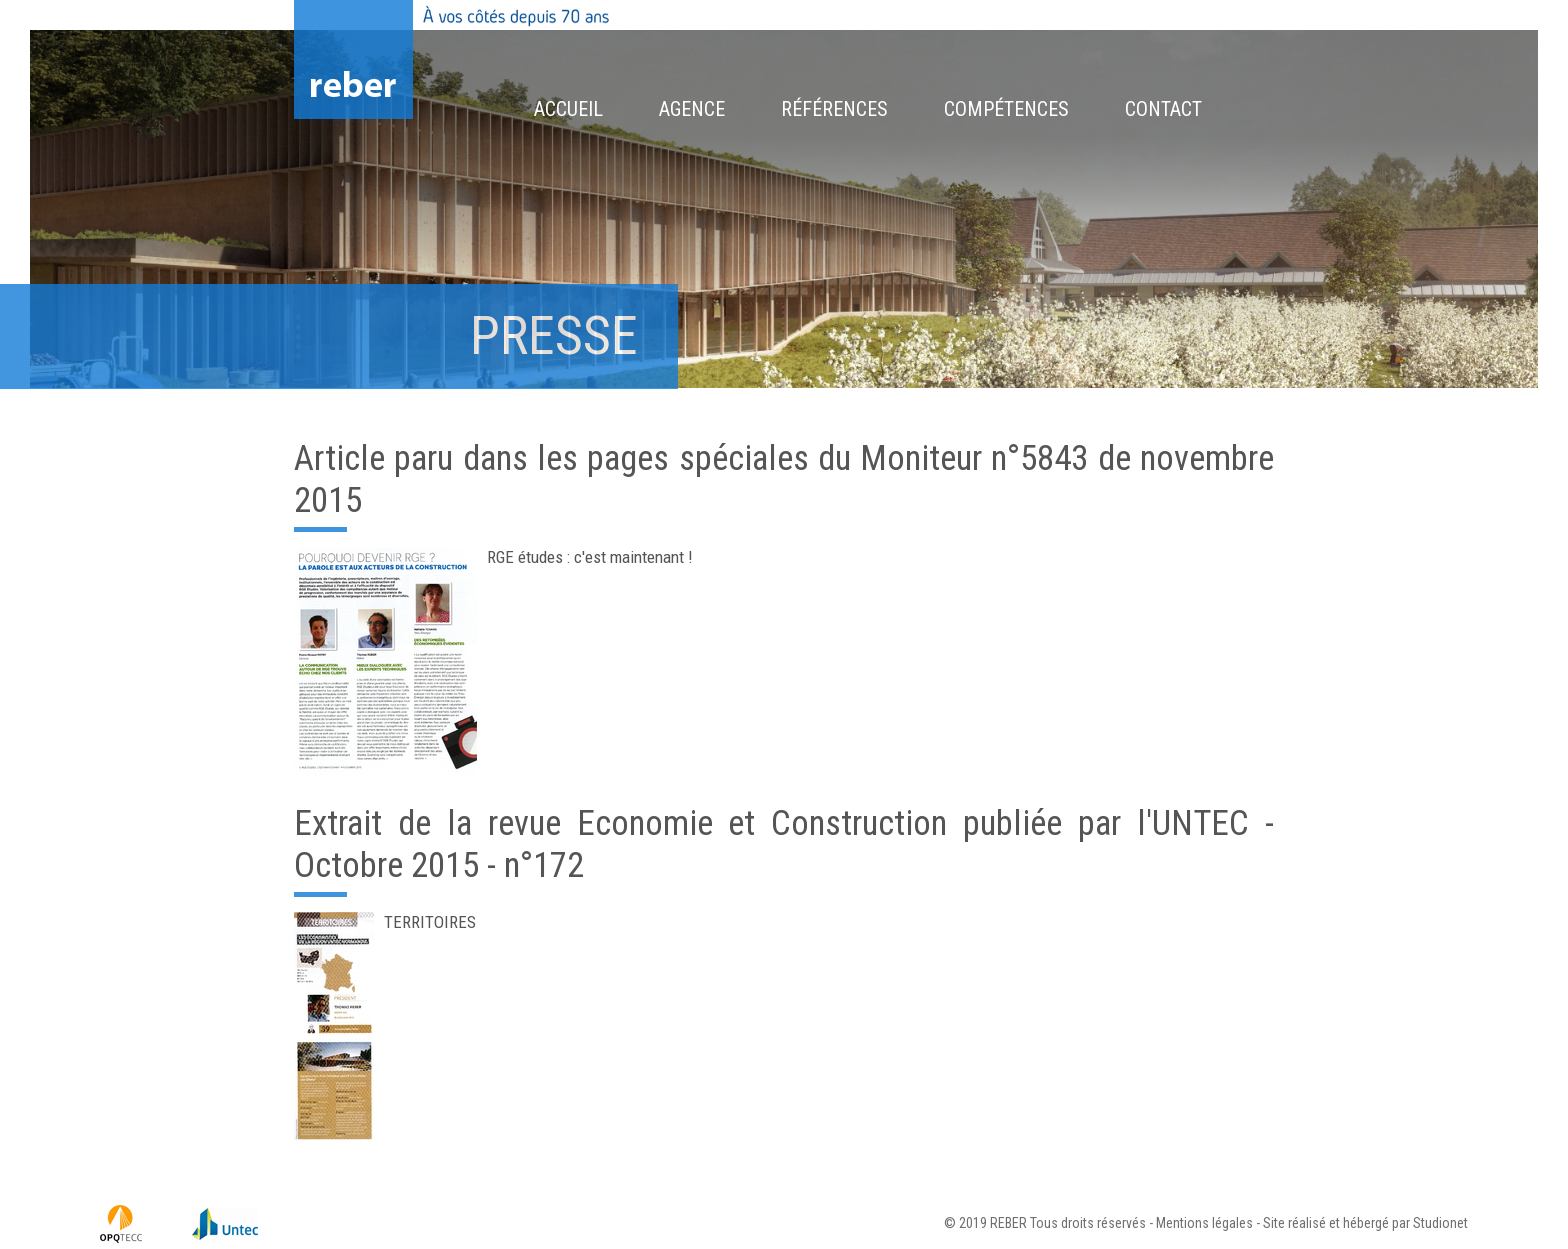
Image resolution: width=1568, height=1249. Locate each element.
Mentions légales (1204, 1223)
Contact (1163, 109)
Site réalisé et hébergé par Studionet (1365, 1223)
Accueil (568, 109)
